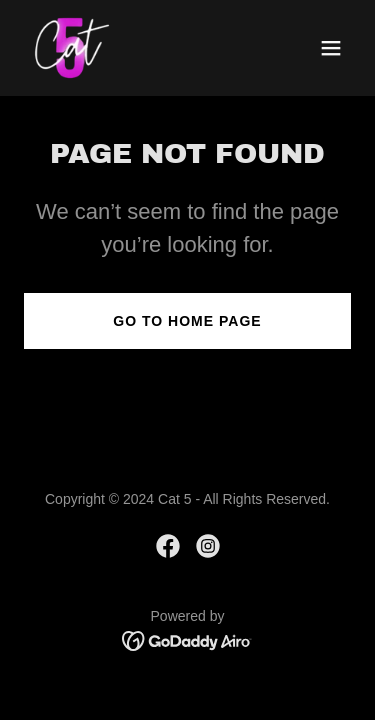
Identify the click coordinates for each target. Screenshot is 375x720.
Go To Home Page (187, 321)
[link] (72, 48)
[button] (331, 48)
